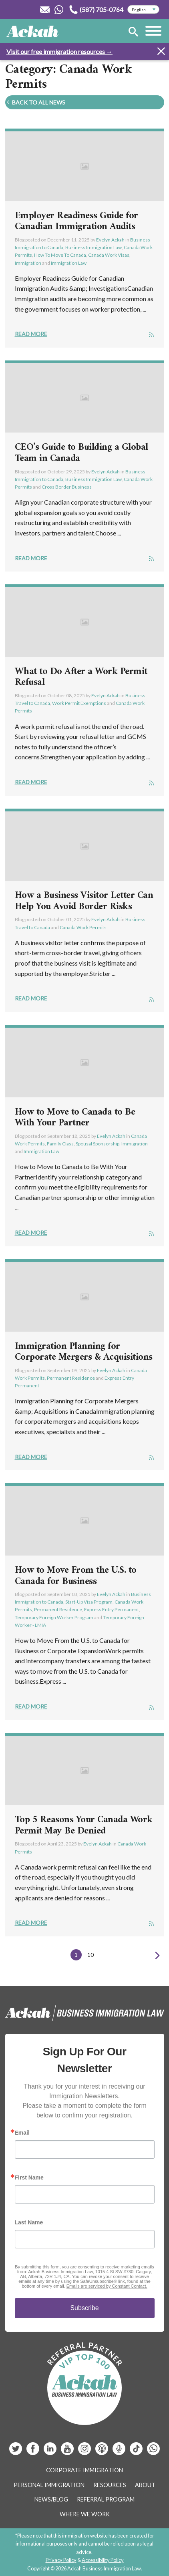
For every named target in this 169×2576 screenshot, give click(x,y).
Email (22, 2132)
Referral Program (106, 2499)
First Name (29, 2177)
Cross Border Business (67, 487)
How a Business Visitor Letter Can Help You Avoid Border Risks (84, 901)
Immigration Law (69, 263)
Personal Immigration (49, 2484)
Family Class (60, 1144)
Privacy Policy (61, 2560)
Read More (31, 333)
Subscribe (84, 2307)
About (145, 2484)
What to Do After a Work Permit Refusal (81, 677)
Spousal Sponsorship (97, 1144)
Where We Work (85, 2514)
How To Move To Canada (60, 255)
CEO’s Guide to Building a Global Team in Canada (81, 453)
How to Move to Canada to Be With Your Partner (75, 1118)
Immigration (28, 263)
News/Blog (51, 2499)
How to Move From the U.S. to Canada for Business (76, 1576)
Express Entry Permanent (111, 1609)
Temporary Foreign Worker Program (54, 1617)
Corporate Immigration (84, 2470)
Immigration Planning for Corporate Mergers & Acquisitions (84, 1352)
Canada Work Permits (83, 927)
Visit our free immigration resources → (59, 51)
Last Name (29, 2222)
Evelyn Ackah (110, 240)
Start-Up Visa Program (89, 1602)
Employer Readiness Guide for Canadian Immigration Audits (76, 221)
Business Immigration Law (93, 247)
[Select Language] (143, 9)
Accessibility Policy (103, 2560)
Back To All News (35, 102)
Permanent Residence (71, 1378)
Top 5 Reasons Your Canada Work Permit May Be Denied (84, 1825)
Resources (109, 2484)
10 (90, 1954)
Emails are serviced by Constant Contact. (106, 2286)
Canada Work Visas (108, 255)
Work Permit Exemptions (79, 703)
